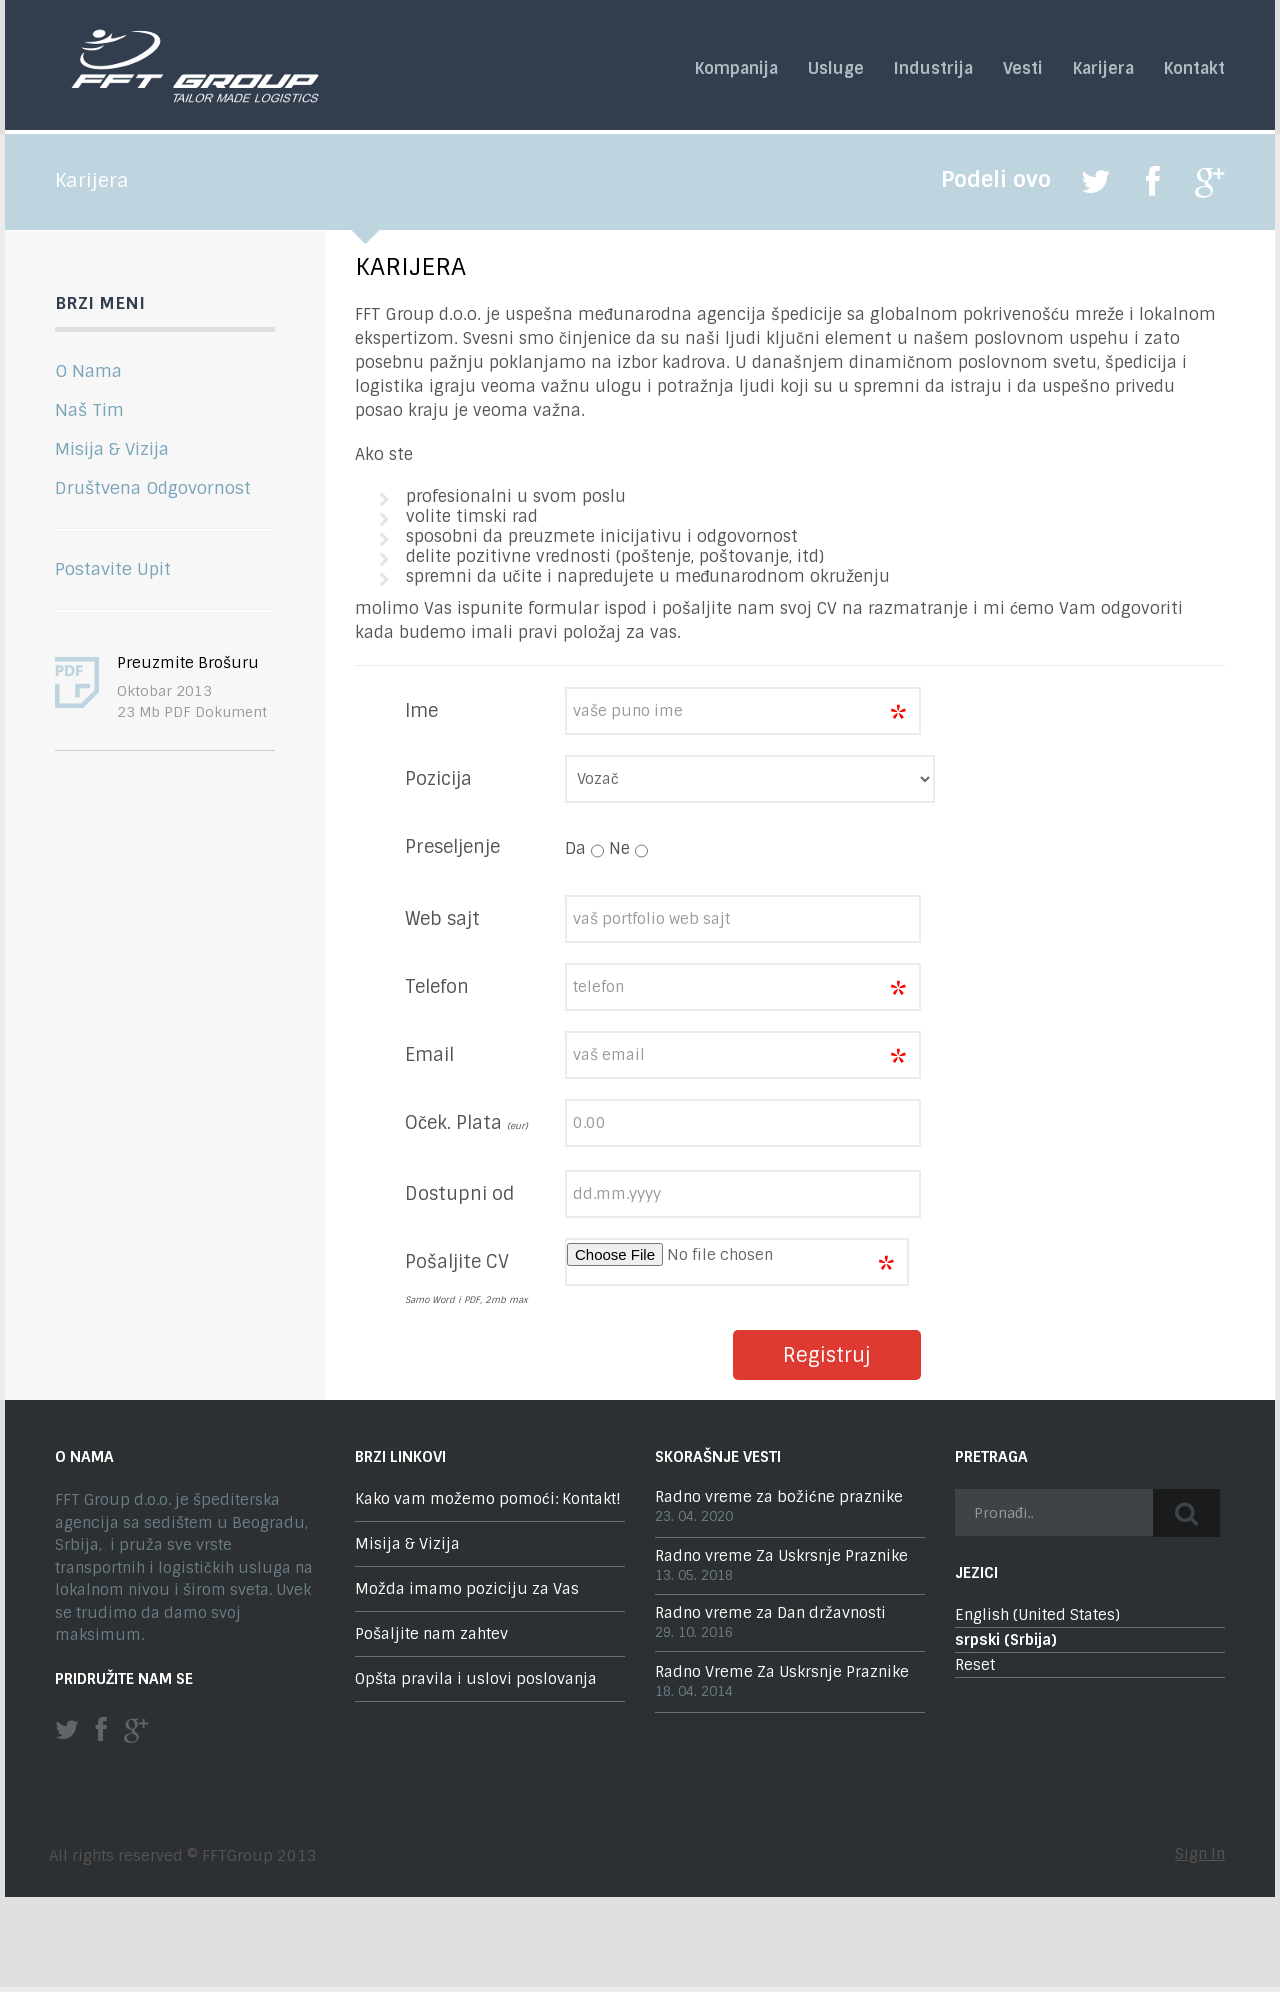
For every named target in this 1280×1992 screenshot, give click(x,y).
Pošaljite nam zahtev (431, 1634)
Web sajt (442, 919)
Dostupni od (459, 1194)
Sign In (1200, 1854)
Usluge (836, 69)
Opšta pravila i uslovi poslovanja (476, 1679)
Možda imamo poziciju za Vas (467, 1589)
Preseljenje (452, 847)
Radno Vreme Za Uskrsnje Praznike (782, 1672)
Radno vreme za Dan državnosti (770, 1613)
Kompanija (736, 69)
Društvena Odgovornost (153, 488)
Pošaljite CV (457, 1262)
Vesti (1023, 69)
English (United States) (1037, 1615)
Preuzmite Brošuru (188, 663)
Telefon (437, 987)
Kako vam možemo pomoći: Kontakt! (488, 1499)
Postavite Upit (113, 569)
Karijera (1103, 69)
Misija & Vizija (112, 449)
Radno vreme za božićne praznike (779, 1497)
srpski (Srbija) (1006, 1640)
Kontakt (1194, 69)
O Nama (88, 371)
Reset (975, 1665)
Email (429, 1055)
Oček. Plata (466, 1123)
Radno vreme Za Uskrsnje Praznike (781, 1556)
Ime (421, 711)
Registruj (827, 1355)
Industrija (933, 69)
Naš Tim (89, 410)
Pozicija (438, 779)
